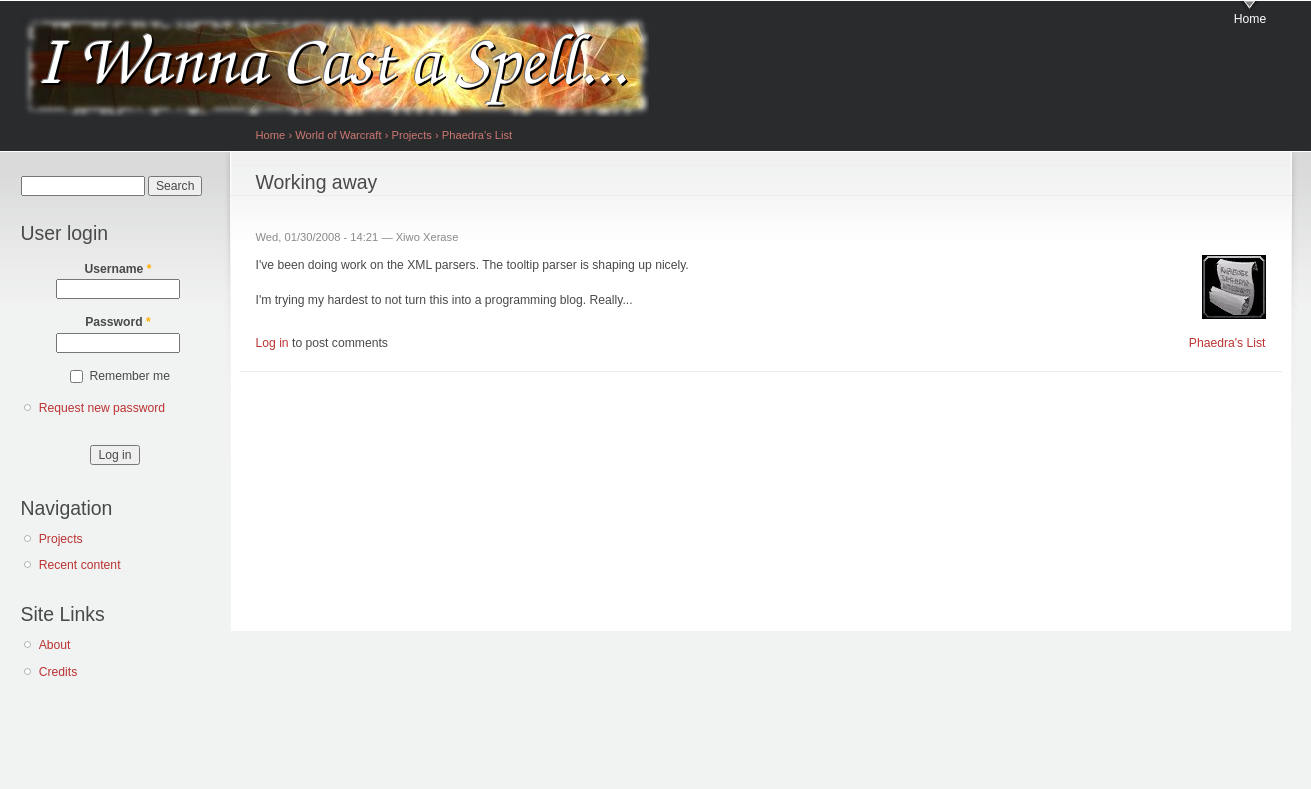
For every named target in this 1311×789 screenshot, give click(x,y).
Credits (58, 672)
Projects (61, 539)
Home (1250, 19)
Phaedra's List (477, 135)
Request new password (102, 408)
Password (118, 322)
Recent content (80, 565)
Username (118, 269)
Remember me (130, 376)
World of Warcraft (338, 135)
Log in (272, 343)
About (55, 645)
